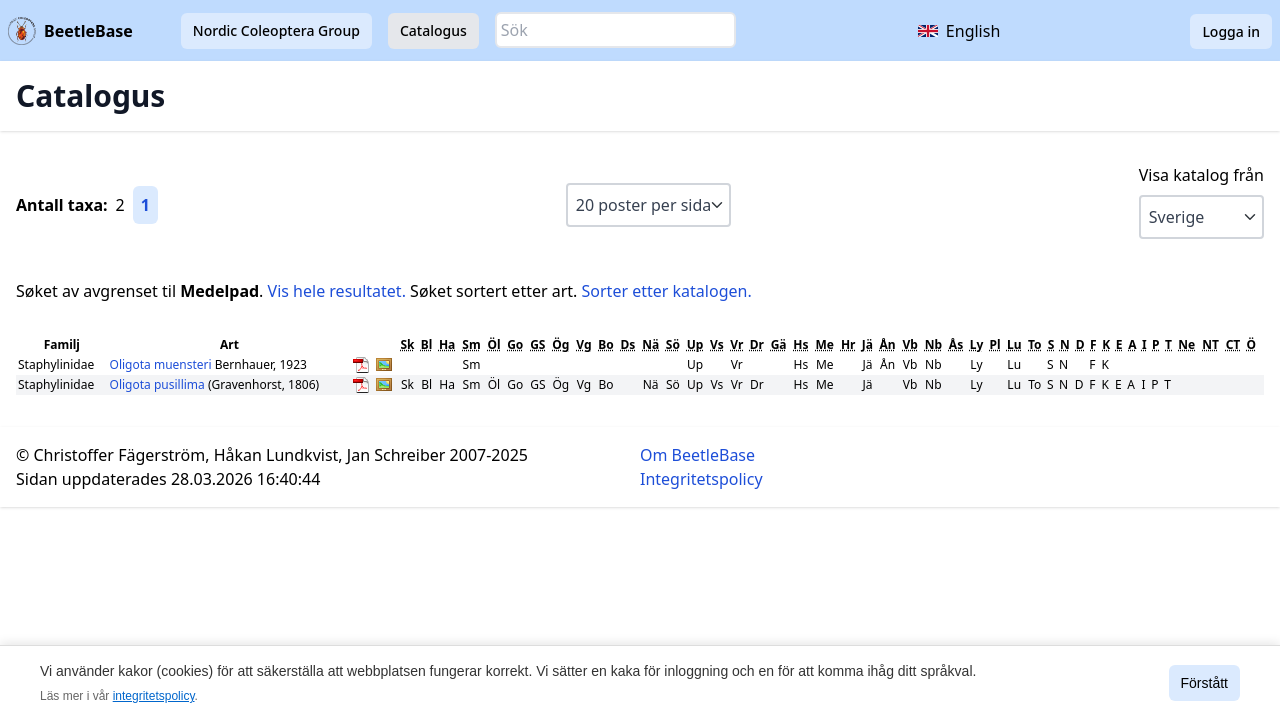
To (1035, 344)
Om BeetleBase (697, 455)
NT (1210, 344)
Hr (848, 344)
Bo (605, 344)
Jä (867, 344)
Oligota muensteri (162, 364)
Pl (995, 344)
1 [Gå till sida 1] (145, 205)
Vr (736, 344)
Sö (673, 344)
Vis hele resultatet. (337, 291)
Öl (493, 344)
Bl (427, 344)
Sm (471, 344)
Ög (560, 344)
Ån (887, 344)
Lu (1014, 344)
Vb (909, 344)
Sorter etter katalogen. (667, 291)
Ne (1186, 344)
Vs (717, 344)
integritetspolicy (154, 696)
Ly (977, 344)
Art (229, 344)
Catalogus (433, 30)
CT (1233, 344)
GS (537, 344)
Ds (627, 344)
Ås (956, 344)
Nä (650, 344)
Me (825, 344)
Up (695, 344)
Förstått (1204, 683)
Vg (583, 344)
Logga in (1231, 31)
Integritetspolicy (701, 479)
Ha (447, 344)
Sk (407, 344)
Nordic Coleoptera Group (276, 30)
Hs (800, 344)
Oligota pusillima (159, 384)
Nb (933, 344)
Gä (779, 344)
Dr (757, 344)
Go (515, 344)
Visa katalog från (1201, 175)
